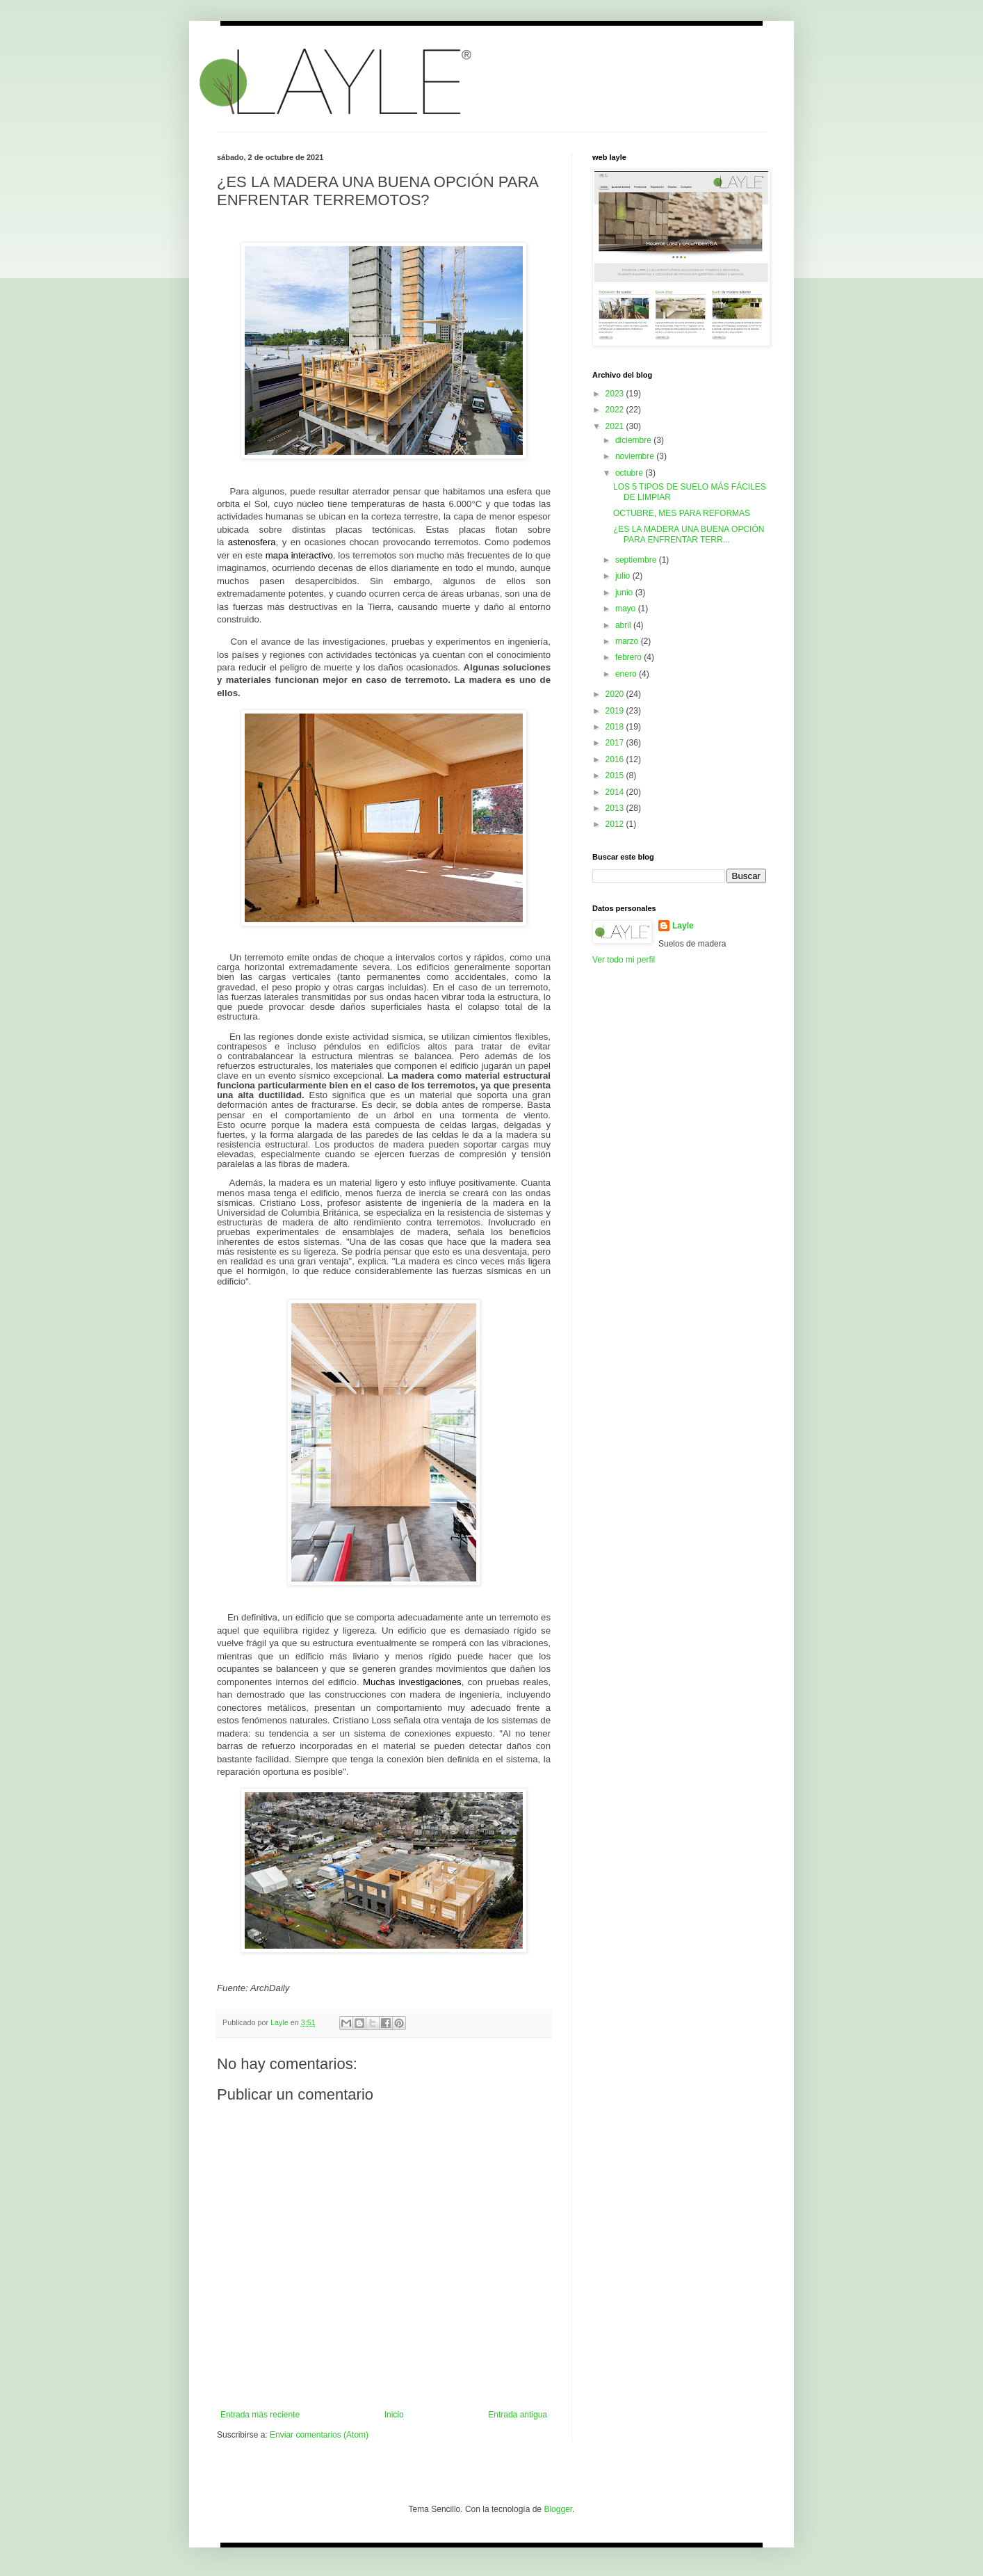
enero (627, 674)
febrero (629, 657)
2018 (616, 727)
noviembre (635, 456)
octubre (630, 473)
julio (624, 576)
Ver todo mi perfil (623, 960)
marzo (628, 641)
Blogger (558, 2509)
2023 (616, 394)
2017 (616, 743)
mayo (626, 608)
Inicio (394, 2415)
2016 (616, 759)
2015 (616, 775)
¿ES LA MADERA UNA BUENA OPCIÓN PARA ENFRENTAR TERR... (688, 534)
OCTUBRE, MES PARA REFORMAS (681, 513)
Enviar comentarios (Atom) (319, 2435)
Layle (683, 926)
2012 (616, 824)
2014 (616, 792)
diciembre (634, 440)
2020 (616, 694)
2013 (616, 808)
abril (624, 625)
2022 (616, 409)
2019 (616, 711)
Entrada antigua (517, 2415)
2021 (616, 426)
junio (625, 592)
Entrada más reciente (260, 2415)
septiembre (637, 560)
